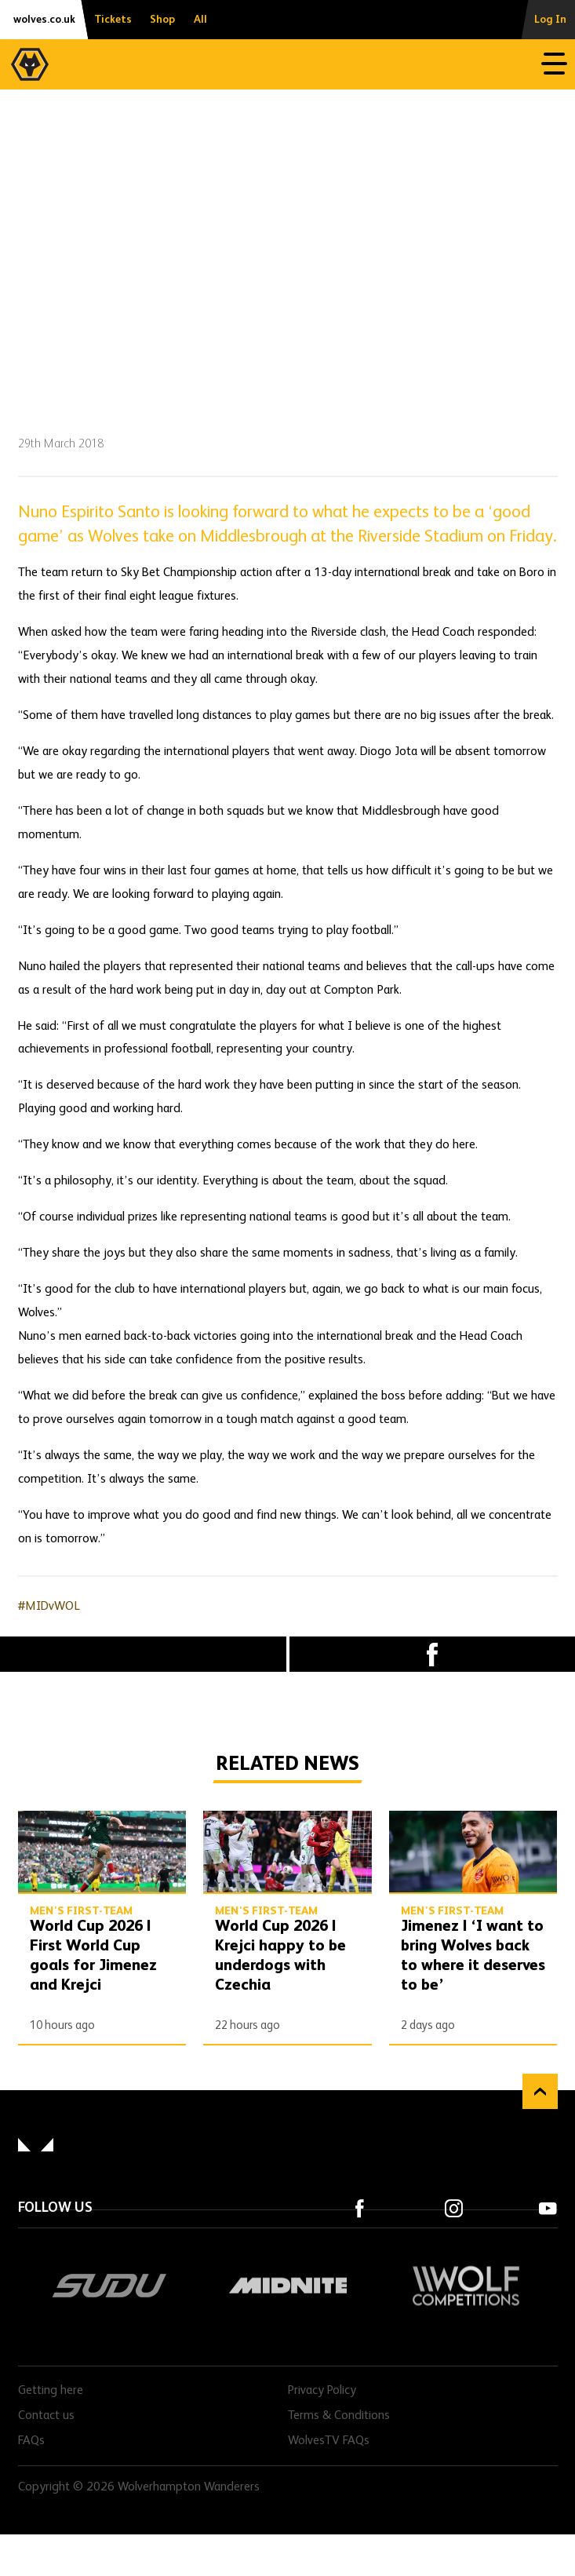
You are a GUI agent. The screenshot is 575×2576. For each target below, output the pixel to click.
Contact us (46, 2416)
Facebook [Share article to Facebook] (432, 1654)
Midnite (287, 2285)
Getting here (50, 2390)
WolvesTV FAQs (328, 2441)
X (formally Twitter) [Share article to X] (143, 1654)
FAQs (31, 2441)
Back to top (540, 2091)
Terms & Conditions (339, 2416)
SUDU (109, 2285)
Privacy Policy (322, 2390)
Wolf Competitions (465, 2285)
